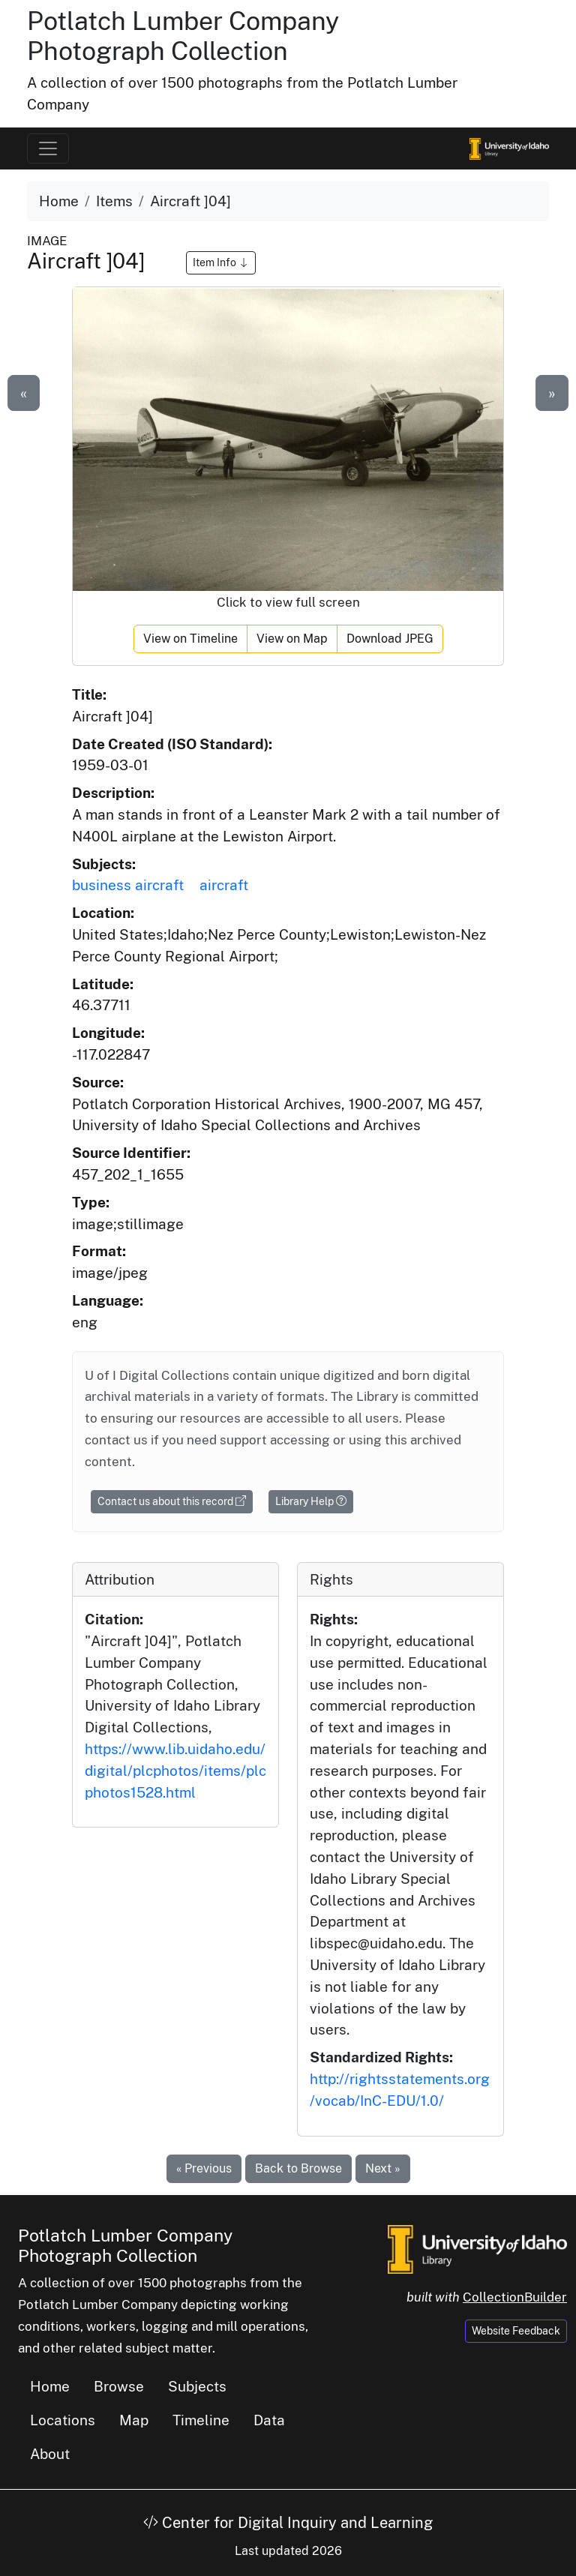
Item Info (221, 262)
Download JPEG (390, 638)
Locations (62, 2420)
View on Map (292, 638)
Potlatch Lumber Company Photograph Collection (183, 36)
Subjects (197, 2386)
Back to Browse (298, 2168)
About (50, 2454)
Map (133, 2420)
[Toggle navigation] (48, 148)
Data (269, 2420)
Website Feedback (516, 2331)
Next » (382, 2168)
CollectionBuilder (515, 2297)
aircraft (224, 885)
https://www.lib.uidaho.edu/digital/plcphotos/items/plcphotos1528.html (175, 1771)
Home (59, 201)
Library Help (310, 1501)
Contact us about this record (172, 1501)
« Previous (204, 2168)
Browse (119, 2386)
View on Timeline (190, 638)
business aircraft (128, 885)
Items (114, 201)
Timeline (201, 2420)
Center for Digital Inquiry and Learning (288, 2523)
